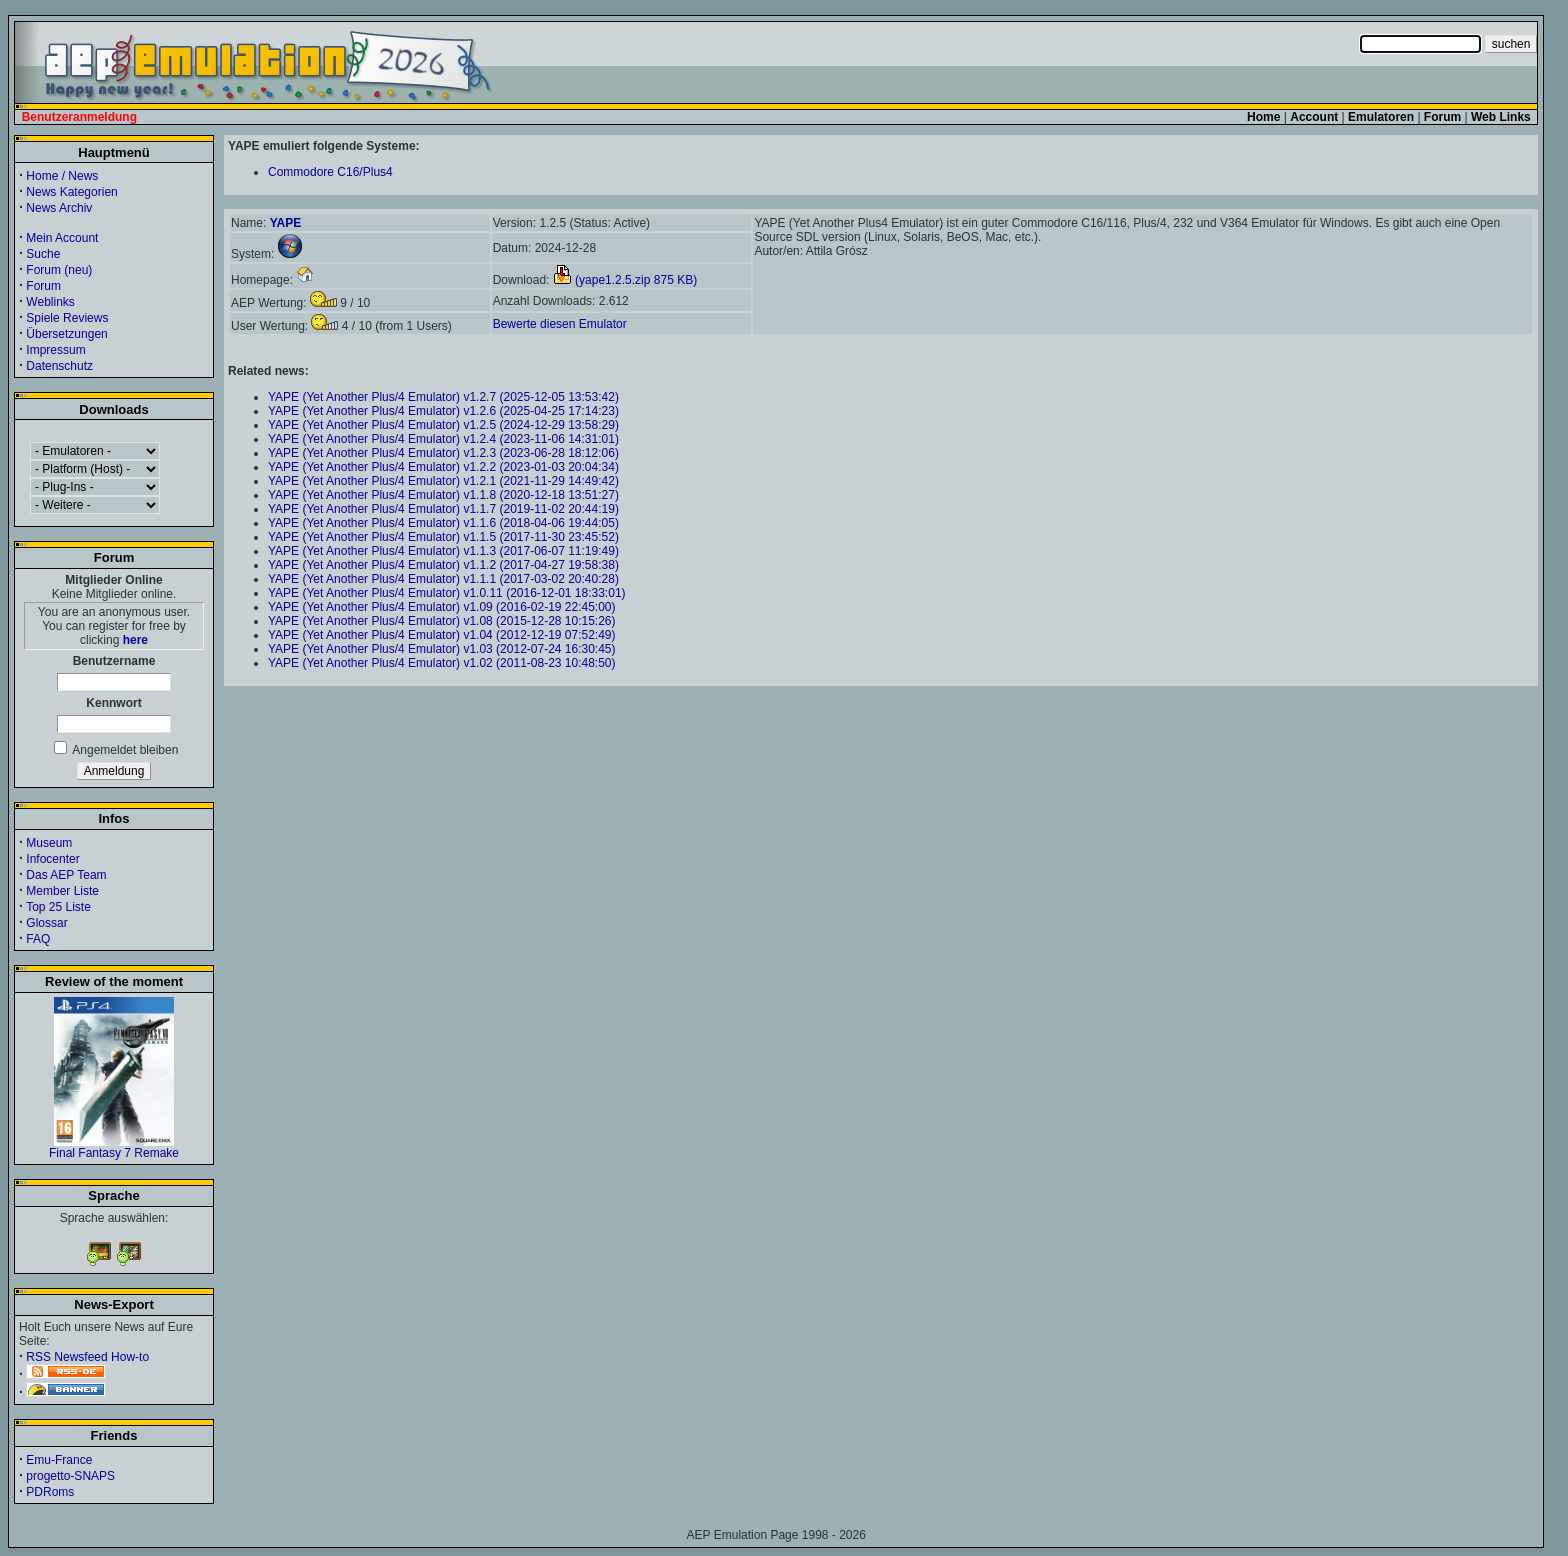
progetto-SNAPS (70, 1476)
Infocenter (52, 859)
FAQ (38, 939)
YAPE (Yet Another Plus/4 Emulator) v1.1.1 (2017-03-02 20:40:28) (443, 579)
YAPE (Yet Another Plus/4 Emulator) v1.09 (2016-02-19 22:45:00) (442, 607)
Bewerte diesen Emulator (560, 324)
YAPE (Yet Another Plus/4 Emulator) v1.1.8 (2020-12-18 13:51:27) (443, 495)
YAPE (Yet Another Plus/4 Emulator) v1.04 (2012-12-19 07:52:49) (442, 635)
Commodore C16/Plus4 (330, 172)
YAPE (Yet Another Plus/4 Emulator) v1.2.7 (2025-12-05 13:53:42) (443, 397)
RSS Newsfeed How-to (87, 1357)
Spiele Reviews (67, 318)
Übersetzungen (66, 334)
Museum (49, 843)
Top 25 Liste (58, 907)
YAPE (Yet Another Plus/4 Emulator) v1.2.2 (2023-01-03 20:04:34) (443, 467)
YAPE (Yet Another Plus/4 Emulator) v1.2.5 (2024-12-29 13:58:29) (443, 425)
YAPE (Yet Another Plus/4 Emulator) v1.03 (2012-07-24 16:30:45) (442, 649)
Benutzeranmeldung (79, 117)
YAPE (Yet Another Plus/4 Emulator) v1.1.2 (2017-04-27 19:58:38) (443, 565)
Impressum (55, 350)
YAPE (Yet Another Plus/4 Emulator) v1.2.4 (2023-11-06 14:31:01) (443, 439)
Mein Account (62, 238)
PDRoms (50, 1492)
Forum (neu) (59, 270)
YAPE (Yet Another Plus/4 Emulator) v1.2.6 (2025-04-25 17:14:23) (443, 411)
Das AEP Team (66, 875)
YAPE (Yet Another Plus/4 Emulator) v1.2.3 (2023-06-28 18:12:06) (443, 453)
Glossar (46, 923)
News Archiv (59, 208)
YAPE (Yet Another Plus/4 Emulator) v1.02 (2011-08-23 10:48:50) (442, 663)
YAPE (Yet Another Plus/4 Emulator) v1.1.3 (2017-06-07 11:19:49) (443, 551)
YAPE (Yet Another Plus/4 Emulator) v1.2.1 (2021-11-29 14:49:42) (443, 481)
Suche (43, 254)
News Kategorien (71, 192)
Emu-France (59, 1460)
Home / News (62, 176)
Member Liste (62, 891)
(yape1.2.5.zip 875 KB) (625, 280)
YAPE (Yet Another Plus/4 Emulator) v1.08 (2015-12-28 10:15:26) (442, 621)
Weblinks (50, 302)
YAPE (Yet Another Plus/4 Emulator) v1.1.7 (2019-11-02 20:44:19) (443, 509)
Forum (43, 286)
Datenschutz (59, 366)
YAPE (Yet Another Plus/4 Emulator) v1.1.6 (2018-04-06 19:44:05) (443, 523)
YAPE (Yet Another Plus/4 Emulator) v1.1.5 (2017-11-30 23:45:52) (443, 537)
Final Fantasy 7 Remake (114, 1147)
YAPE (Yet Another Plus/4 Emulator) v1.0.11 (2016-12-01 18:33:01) (447, 593)
